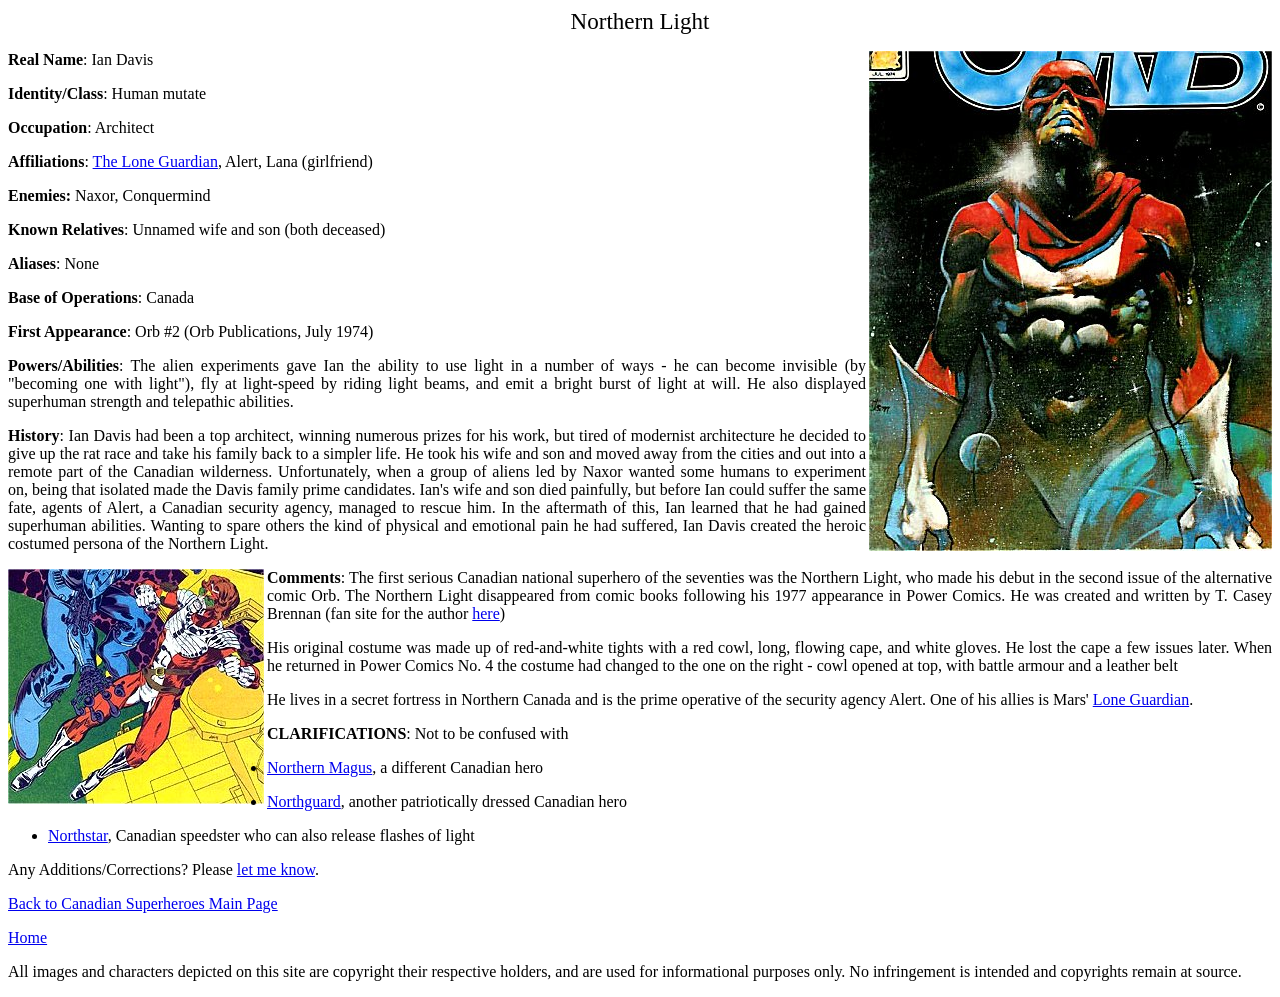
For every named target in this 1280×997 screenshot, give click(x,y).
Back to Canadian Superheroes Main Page (143, 903)
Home (27, 937)
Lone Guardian (1141, 699)
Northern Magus (319, 767)
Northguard (304, 801)
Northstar (78, 835)
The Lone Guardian (155, 161)
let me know (276, 869)
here (486, 613)
